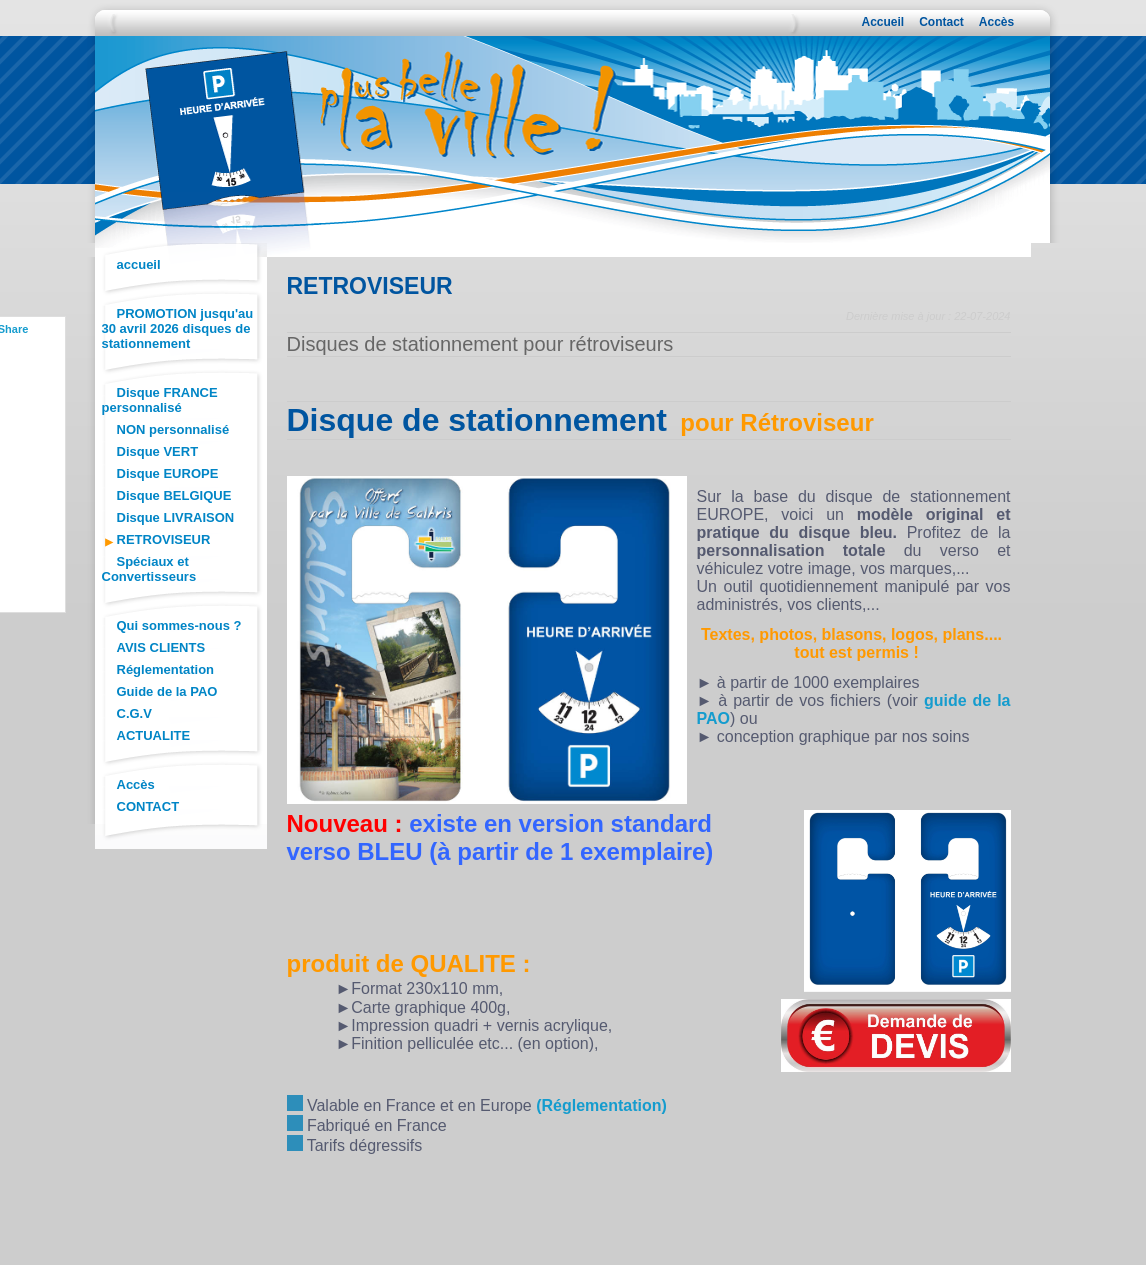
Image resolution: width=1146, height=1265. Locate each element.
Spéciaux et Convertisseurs (149, 569)
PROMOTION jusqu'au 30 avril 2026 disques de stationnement (178, 328)
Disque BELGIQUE (174, 495)
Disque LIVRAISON (176, 517)
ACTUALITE (154, 735)
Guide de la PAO (167, 691)
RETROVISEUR (164, 539)
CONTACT (148, 806)
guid (941, 700)
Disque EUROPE (168, 473)
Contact (941, 22)
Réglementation (166, 669)
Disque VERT (158, 451)
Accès (996, 22)
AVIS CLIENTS (161, 647)
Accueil (883, 22)
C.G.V (134, 713)
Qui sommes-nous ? (179, 625)
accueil (139, 264)
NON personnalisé (173, 429)
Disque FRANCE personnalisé (160, 400)
